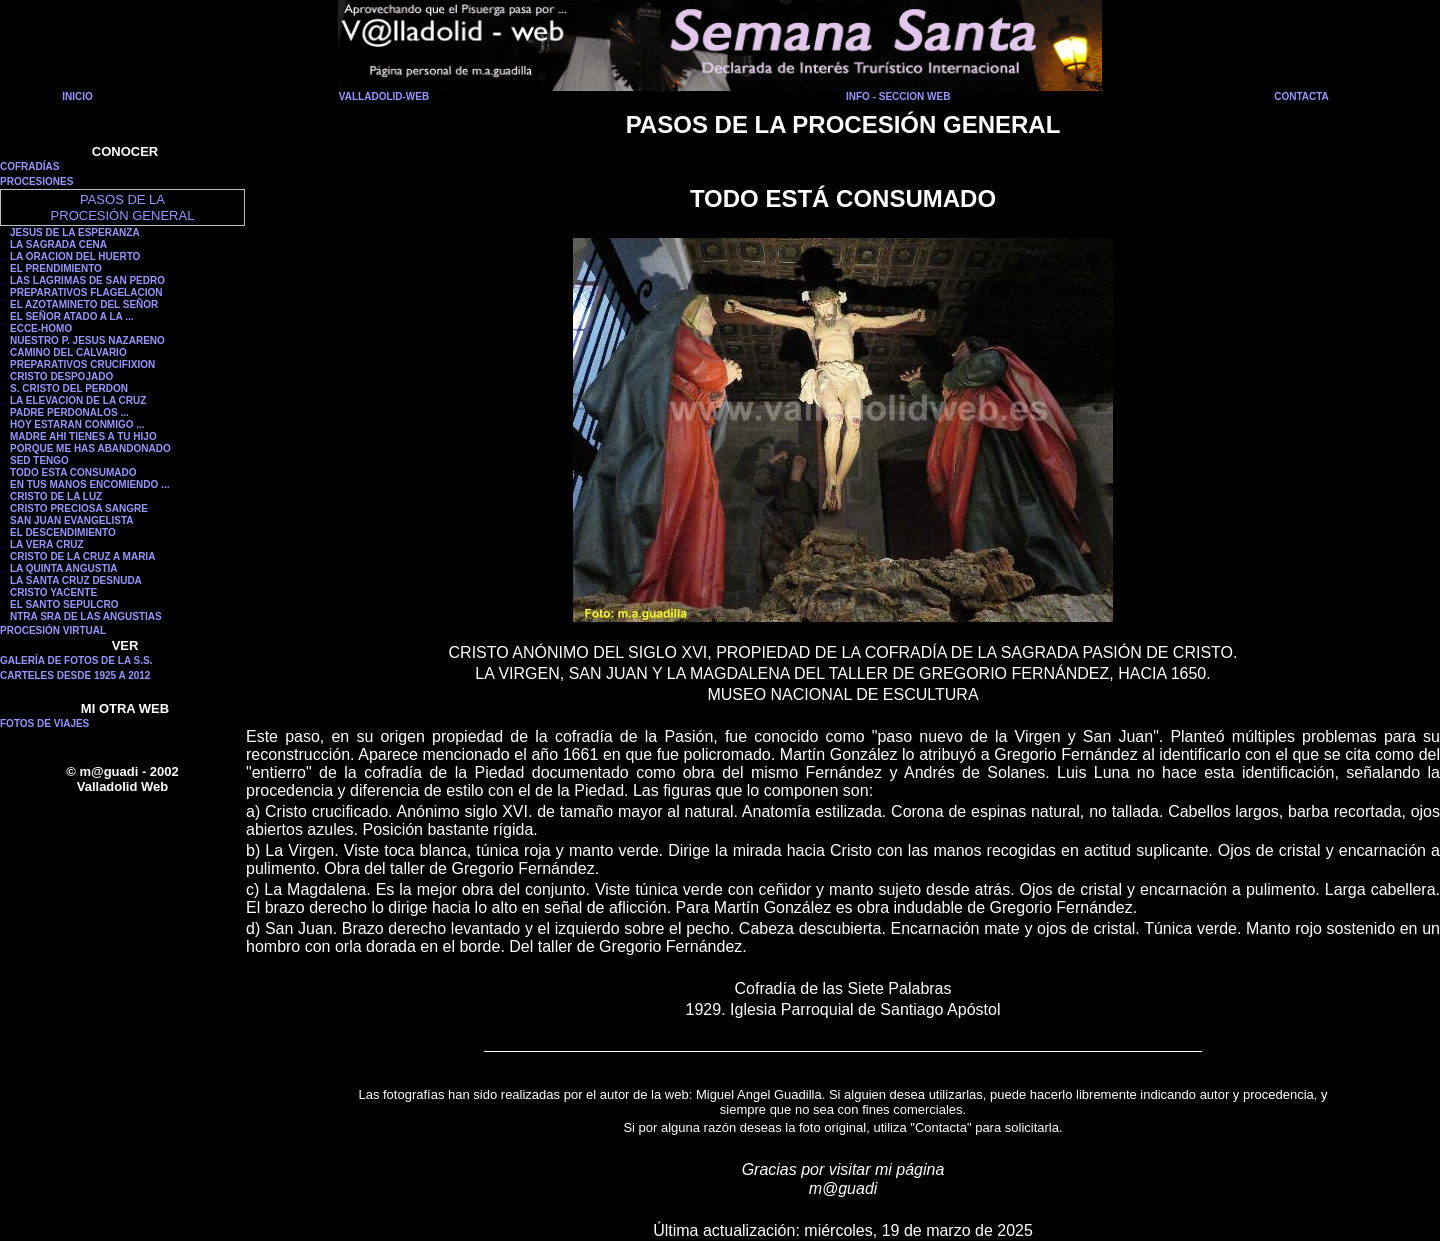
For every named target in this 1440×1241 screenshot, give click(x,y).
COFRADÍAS (29, 166)
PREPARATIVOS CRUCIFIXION (82, 364)
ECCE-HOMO (41, 328)
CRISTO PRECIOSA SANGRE (79, 508)
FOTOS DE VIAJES (44, 723)
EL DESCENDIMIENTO (63, 532)
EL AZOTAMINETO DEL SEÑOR (84, 304)
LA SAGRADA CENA (58, 244)
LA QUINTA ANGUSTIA (64, 568)
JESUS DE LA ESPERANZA (75, 232)
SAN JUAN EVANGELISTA (72, 520)
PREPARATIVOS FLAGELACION (86, 292)
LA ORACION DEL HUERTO (75, 256)
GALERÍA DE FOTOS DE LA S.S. (76, 660)
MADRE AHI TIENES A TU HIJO (83, 436)
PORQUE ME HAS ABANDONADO (90, 448)
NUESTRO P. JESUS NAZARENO (87, 340)
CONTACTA (1301, 96)
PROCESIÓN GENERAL (123, 215)
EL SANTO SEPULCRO (64, 604)
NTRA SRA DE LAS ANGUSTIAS (86, 616)
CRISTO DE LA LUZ (56, 496)
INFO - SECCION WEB (898, 96)
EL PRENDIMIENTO (56, 268)
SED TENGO (39, 460)
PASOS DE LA (122, 199)
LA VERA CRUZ (47, 544)
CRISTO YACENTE (53, 592)
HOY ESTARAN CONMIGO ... (77, 424)
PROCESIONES (36, 181)
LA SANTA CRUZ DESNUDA (76, 580)
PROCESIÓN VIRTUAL (53, 630)
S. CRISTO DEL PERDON (69, 388)
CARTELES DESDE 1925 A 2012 (75, 675)
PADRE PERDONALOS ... (69, 412)
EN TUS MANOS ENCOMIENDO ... (89, 484)
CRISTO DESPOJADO (61, 376)
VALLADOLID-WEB (384, 96)
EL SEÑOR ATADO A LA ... (72, 316)
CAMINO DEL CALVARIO (68, 352)
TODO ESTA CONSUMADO (73, 472)
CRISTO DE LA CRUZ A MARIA (82, 556)
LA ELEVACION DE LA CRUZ (78, 400)
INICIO (77, 96)
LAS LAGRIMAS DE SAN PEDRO (87, 280)
